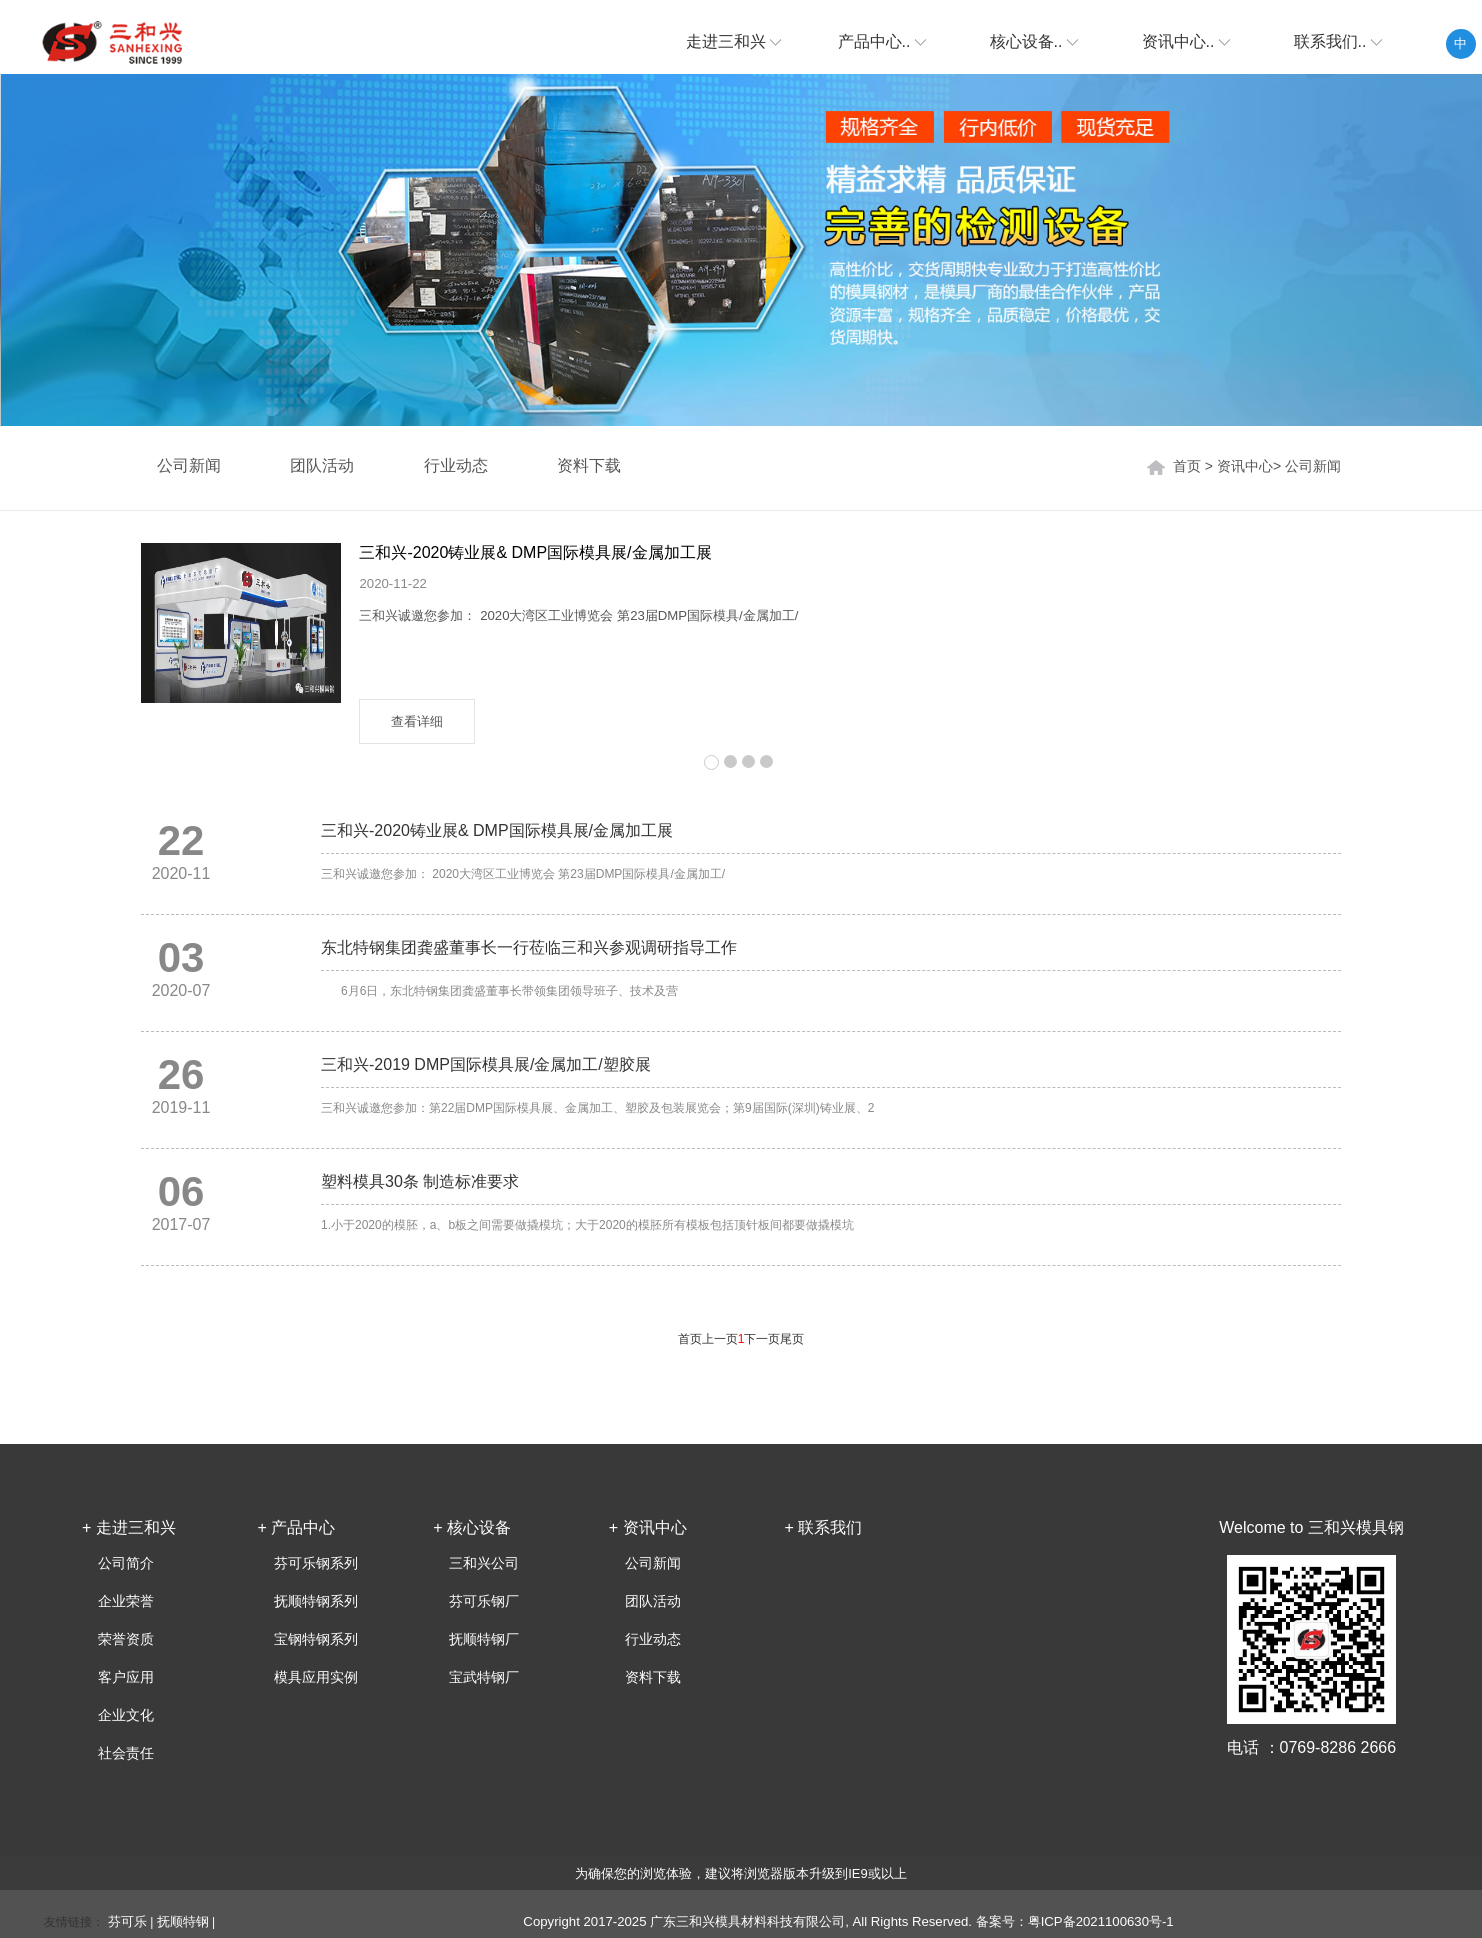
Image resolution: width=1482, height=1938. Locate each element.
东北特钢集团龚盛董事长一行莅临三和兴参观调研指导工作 (529, 947)
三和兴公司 (484, 1563)
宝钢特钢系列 (316, 1639)
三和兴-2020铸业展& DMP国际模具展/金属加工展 (535, 552)
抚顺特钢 (183, 1921)
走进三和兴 (733, 41)
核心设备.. (1034, 41)
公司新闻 (1313, 466)
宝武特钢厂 (484, 1677)
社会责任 (126, 1753)
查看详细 (417, 721)
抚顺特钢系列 (316, 1601)
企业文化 (126, 1715)
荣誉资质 (126, 1639)
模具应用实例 (316, 1677)
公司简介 (126, 1563)
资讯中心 (1245, 466)
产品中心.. (882, 41)
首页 (1187, 466)
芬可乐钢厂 (484, 1601)
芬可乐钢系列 (316, 1563)
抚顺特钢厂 (484, 1639)
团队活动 (322, 465)
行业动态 (456, 465)
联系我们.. (1338, 41)
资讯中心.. (1186, 41)
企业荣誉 (126, 1601)
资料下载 (589, 465)
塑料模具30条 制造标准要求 (420, 1181)
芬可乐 (127, 1921)
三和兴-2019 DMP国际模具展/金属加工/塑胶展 (486, 1064)
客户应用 (126, 1677)
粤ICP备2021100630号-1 (1101, 1921)
